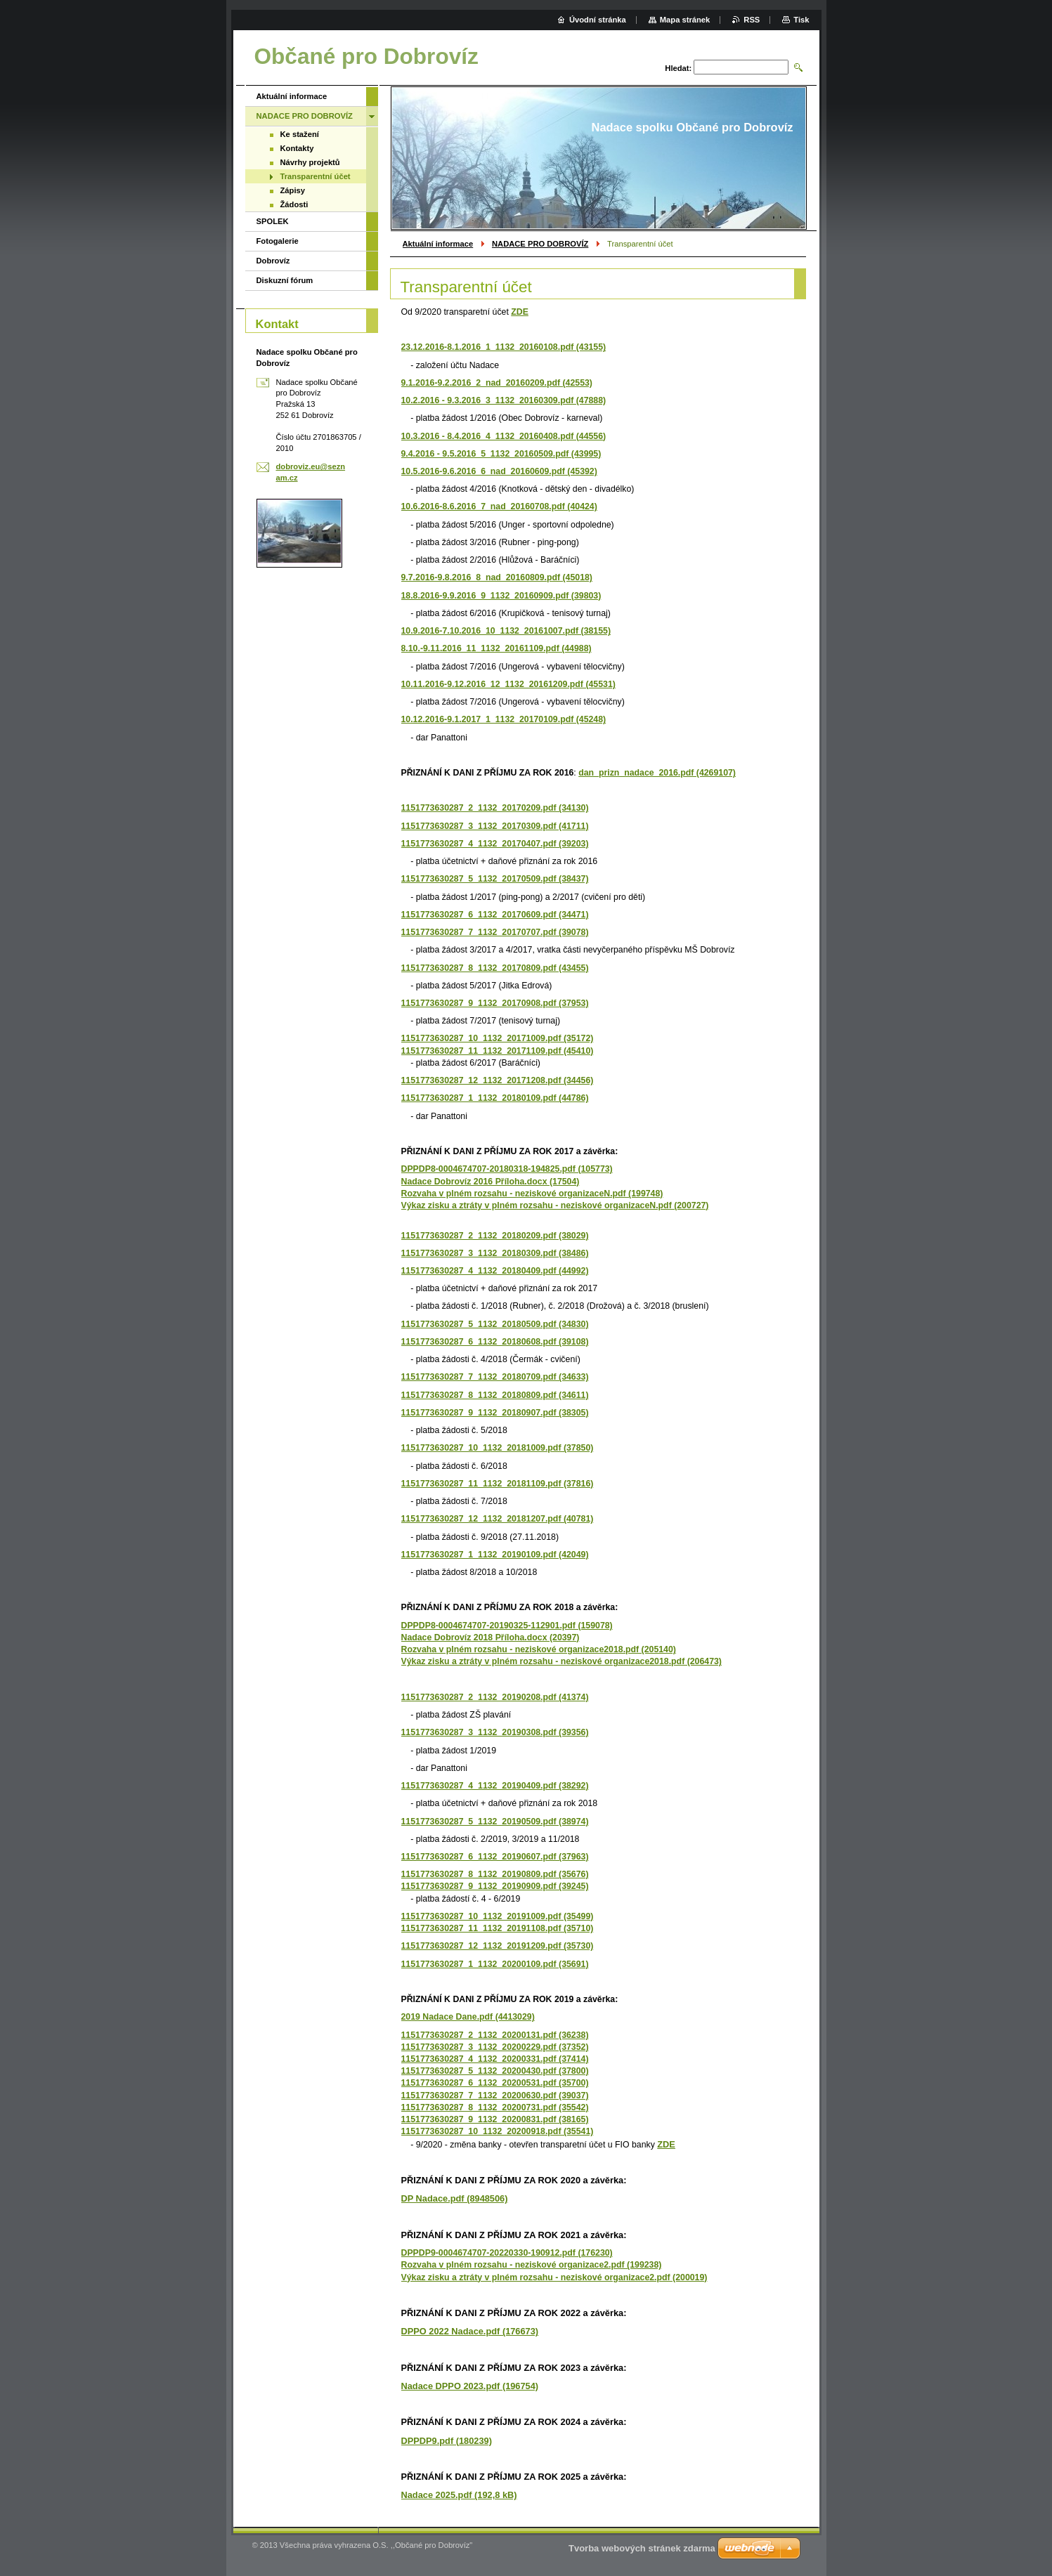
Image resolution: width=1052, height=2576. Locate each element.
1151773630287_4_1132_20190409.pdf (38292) (495, 1786)
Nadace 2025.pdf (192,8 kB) (459, 2495)
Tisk (801, 19)
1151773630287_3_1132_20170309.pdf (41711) (495, 826)
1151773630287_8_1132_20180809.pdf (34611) (495, 1395)
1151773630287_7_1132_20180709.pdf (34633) (495, 1377)
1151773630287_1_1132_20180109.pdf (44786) (495, 1098)
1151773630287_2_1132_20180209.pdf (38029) (495, 1236)
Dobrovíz (273, 260)
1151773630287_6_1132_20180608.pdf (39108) (495, 1342)
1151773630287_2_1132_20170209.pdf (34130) (495, 808)
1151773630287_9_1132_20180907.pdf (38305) (495, 1413)
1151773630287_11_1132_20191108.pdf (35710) (497, 1928)
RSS (751, 19)
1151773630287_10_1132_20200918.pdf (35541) (497, 2131)
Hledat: (678, 68)
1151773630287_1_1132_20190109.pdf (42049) (495, 1555)
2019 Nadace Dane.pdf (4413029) (468, 2017)
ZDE (519, 312)
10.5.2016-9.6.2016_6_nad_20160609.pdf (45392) (499, 471)
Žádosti (294, 204)
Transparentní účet (315, 176)
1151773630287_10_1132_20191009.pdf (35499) (497, 1916)
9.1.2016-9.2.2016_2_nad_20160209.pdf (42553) (496, 383)
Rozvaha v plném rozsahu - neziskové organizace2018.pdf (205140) (538, 1649)
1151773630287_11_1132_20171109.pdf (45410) (497, 1051)
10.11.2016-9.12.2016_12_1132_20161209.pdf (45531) (508, 684)
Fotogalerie (277, 241)
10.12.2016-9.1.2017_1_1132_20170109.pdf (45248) (503, 719)
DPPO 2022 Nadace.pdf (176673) (470, 2331)
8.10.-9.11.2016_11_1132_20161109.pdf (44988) (496, 648)
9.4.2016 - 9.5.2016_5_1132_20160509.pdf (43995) (501, 454)
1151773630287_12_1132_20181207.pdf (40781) (497, 1519)
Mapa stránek (685, 19)
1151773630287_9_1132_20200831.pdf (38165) (495, 2119)
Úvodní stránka (597, 19)
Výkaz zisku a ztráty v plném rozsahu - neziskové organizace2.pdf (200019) (554, 2277)
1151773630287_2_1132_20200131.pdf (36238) (495, 2035)
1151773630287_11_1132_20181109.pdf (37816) (497, 1484)
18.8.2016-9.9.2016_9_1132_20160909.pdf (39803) (501, 596)
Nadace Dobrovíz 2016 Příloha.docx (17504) (490, 1181)
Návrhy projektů (310, 162)
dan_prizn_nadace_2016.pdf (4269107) (657, 773)
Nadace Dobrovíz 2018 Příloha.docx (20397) (490, 1637)
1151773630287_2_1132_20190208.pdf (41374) (495, 1697)
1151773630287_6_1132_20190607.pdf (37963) (495, 1857)
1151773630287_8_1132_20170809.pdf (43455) (495, 968)
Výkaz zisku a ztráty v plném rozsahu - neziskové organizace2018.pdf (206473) (561, 1661)
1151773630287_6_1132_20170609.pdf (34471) (495, 915)
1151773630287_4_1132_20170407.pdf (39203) (495, 844)
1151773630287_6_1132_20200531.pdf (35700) (495, 2083)
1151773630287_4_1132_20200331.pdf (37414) (495, 2059)
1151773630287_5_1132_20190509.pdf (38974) (495, 1821)
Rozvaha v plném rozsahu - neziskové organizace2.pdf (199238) (531, 2265)
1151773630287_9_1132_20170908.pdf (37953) (495, 1003)
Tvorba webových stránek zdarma (642, 2548)
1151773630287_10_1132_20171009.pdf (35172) (497, 1038)
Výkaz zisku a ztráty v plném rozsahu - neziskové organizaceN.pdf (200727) (555, 1205)
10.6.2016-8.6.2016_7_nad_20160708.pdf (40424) (499, 506)
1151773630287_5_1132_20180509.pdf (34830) (495, 1324)
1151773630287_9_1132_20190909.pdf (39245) (495, 1886)
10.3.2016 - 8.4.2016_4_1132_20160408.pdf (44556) (503, 436)
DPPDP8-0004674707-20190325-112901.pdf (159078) (507, 1625)
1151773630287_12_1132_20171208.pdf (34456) (497, 1080)
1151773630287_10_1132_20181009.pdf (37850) (497, 1448)
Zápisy (292, 190)
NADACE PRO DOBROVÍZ (540, 244)
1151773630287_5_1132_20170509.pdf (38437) (495, 879)
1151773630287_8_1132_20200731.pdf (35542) (495, 2107)
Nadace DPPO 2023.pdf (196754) (470, 2386)
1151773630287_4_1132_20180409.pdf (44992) (495, 1271)
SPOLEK (272, 221)
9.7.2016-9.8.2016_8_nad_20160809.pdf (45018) (496, 577)
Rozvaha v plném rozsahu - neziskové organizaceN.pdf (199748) (532, 1193)
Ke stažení (299, 134)
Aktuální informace (438, 244)
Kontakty (297, 148)
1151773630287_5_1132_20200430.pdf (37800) (495, 2071)
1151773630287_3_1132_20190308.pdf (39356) (495, 1732)
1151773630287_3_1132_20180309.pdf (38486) (495, 1253)
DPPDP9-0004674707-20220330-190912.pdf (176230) (507, 2253)
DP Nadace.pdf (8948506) (454, 2198)
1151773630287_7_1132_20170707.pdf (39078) (495, 932)
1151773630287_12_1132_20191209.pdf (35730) (497, 1946)
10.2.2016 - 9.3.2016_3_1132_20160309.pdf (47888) (503, 400)
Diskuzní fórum (284, 280)
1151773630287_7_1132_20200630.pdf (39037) (495, 2095)
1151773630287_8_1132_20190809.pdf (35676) (495, 1874)
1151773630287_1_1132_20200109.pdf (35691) (495, 1964)
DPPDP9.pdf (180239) (446, 2441)
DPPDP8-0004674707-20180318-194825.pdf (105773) (507, 1169)
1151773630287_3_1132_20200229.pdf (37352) (495, 2047)
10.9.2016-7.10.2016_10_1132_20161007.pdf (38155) (506, 631)
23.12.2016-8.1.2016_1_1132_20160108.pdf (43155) (503, 347)
